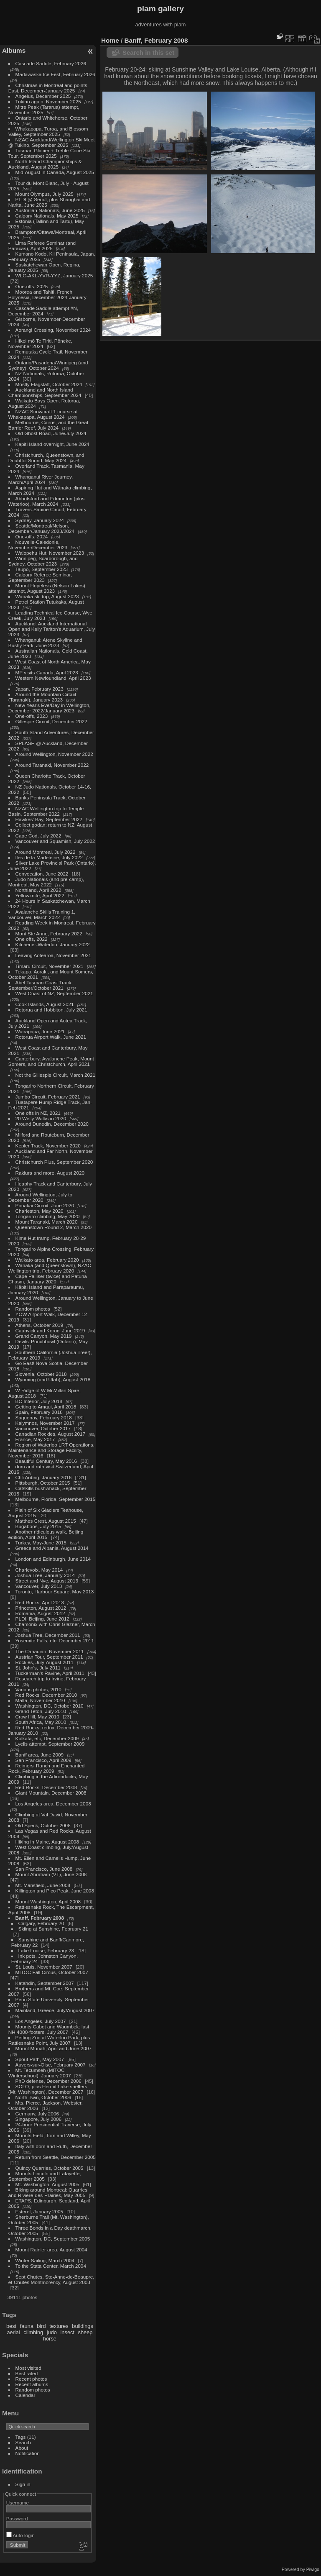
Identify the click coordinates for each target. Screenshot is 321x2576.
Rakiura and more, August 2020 (49, 1172)
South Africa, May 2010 (40, 1722)
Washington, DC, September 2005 (52, 2238)
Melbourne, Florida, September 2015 (55, 1499)
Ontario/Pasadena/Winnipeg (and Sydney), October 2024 (48, 365)
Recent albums (31, 2384)
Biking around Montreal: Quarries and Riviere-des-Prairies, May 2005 (47, 2192)
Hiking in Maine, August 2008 (47, 1841)
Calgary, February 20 (41, 1923)
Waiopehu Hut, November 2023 (49, 553)
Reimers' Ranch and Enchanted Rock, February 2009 (46, 1768)
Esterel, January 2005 (39, 2211)
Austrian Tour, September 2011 (49, 1656)
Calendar (25, 2395)
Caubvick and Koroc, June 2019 (50, 1330)
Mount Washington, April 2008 (48, 1901)
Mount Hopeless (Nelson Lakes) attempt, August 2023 (46, 588)
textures (59, 2326)
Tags (20, 2437)
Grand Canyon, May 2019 (43, 1336)
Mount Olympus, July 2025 (44, 194)
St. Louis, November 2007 (43, 1966)
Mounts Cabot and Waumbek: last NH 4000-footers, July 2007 (48, 2029)
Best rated (26, 2373)
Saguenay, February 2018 (43, 1417)
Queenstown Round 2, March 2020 (53, 1227)
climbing (33, 2332)
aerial (13, 2332)
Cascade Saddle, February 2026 (50, 63)
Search (23, 2442)
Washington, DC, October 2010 (49, 1705)
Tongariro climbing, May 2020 (47, 1216)
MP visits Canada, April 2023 (46, 672)
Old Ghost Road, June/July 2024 (51, 433)
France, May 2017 (35, 1439)
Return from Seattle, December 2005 (55, 2157)
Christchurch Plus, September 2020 (54, 1162)
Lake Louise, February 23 (46, 1950)
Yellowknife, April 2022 (39, 895)
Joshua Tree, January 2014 (45, 1575)
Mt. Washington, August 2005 (47, 2184)
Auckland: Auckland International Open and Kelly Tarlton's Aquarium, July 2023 (51, 629)
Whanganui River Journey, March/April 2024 (40, 479)
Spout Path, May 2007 (39, 2059)
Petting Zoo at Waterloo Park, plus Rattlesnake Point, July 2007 (49, 2040)
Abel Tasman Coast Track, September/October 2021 (40, 985)
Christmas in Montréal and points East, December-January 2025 (47, 87)
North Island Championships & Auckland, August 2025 (45, 164)
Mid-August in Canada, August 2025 (54, 172)
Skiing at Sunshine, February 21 (53, 1928)
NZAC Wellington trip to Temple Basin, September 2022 (46, 811)
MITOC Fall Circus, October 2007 (51, 1972)
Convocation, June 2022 (42, 873)
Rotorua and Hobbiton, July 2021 (51, 1009)
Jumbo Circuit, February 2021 (47, 1096)
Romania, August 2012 (40, 1613)
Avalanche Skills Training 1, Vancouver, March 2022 (41, 914)
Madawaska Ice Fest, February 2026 (55, 74)
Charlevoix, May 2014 (39, 1569)
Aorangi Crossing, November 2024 (53, 330)
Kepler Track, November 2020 (48, 1145)
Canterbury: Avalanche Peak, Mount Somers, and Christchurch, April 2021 (51, 1061)
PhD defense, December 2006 (48, 2081)
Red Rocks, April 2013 (39, 1602)
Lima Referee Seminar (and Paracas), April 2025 (42, 245)
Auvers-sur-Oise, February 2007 (50, 2064)
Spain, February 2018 (39, 1412)
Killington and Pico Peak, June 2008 (54, 1890)
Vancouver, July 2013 (38, 1586)
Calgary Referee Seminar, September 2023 (40, 577)
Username (17, 2502)
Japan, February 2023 (39, 688)
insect (67, 2332)
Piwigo (312, 2569)
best (11, 2326)
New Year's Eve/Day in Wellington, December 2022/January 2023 (49, 707)
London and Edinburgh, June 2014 (53, 1559)
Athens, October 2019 (39, 1325)
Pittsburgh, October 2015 (42, 1482)
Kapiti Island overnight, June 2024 (52, 444)
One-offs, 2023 (31, 716)
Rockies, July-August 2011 (44, 1662)
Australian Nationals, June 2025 (50, 210)
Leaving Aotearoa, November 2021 (53, 955)
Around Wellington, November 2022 (54, 754)
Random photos (32, 1308)
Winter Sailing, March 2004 (44, 2260)
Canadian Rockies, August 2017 (50, 1434)
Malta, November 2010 (40, 1700)
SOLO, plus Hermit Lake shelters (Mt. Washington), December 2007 (47, 2089)
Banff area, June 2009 (39, 1754)
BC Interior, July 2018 (39, 1401)
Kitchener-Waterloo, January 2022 (52, 944)
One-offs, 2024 (31, 536)
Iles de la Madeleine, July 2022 (49, 857)
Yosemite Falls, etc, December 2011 (54, 1640)
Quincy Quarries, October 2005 (49, 2168)
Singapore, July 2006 (38, 2119)
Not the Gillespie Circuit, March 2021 (55, 1075)
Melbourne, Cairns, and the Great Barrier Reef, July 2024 (48, 425)
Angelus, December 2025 (43, 96)
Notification (27, 2453)
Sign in (23, 2484)
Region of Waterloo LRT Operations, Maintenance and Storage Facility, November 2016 (51, 1450)
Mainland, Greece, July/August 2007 (55, 2010)
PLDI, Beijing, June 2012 (42, 1618)
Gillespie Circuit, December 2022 (51, 721)
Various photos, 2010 (38, 1689)
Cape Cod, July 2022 (38, 835)
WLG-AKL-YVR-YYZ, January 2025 (54, 275)
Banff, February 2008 (39, 1917)
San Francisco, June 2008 (44, 1869)
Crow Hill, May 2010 (37, 1716)
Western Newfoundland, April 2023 (53, 678)
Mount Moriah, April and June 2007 (53, 2048)
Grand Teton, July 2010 (40, 1711)
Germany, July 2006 (37, 2113)
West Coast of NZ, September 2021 (54, 993)
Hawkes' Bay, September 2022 (48, 819)
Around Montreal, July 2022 (45, 852)
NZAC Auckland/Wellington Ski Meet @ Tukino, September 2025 (51, 142)
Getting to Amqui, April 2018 (45, 1406)
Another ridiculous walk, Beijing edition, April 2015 (46, 1534)
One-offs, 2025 (31, 286)
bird (41, 2326)
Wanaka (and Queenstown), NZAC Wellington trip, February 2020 (49, 1267)
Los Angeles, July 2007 (40, 2021)
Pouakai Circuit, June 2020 (44, 1205)
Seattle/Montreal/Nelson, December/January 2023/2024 (41, 528)
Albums (13, 50)
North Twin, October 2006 (43, 2097)
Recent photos (31, 2378)
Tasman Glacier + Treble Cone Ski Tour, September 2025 (49, 153)
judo (52, 2332)
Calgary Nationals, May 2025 (47, 215)
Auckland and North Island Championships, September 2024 (45, 392)
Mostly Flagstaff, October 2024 (48, 384)
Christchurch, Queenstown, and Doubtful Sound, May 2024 (46, 457)
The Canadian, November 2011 (49, 1651)
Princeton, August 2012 (40, 1608)
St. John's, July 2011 (38, 1667)
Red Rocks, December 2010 (46, 1695)
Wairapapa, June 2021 (40, 1031)
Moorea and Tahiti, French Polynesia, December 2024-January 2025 (47, 297)
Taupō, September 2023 (41, 569)
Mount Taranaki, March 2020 (46, 1221)
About (21, 2448)
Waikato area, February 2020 (47, 1259)
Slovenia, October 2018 (41, 1374)
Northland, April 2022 (38, 890)
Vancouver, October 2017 (43, 1428)
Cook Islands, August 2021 (44, 1004)
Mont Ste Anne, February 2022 (48, 933)
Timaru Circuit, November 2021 (49, 966)
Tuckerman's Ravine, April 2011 (49, 1673)
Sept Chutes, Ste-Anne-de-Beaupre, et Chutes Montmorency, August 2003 (51, 2279)
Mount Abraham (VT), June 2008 (51, 1874)
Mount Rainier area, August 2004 (51, 2249)
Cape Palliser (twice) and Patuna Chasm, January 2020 (47, 1278)
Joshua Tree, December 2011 (47, 1635)
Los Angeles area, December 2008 (53, 1803)
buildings (82, 2326)
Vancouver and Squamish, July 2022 (55, 841)
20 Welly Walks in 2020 (40, 1118)
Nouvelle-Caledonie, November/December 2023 (37, 544)
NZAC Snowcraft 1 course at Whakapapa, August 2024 (43, 414)
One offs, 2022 (31, 939)
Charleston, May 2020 (39, 1211)
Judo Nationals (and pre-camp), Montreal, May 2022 (46, 881)
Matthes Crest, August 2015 (45, 1521)
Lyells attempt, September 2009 (50, 1743)
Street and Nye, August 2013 (46, 1580)
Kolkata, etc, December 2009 (47, 1738)
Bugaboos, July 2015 (38, 1526)
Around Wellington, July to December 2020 (40, 1197)
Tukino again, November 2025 (48, 101)
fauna (26, 2326)
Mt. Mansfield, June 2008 (42, 1885)
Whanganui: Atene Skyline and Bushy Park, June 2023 (45, 642)
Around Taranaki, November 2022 (52, 765)
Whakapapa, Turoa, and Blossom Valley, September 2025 (48, 131)
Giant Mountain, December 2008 (51, 1792)
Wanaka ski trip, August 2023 (47, 596)
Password (17, 2518)
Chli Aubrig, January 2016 (43, 1477)
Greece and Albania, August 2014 (52, 1548)
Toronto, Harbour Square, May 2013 (54, 1591)
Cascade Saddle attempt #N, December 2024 (43, 310)
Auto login (20, 2535)
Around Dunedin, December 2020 (52, 1124)
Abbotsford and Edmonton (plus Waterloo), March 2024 (46, 501)
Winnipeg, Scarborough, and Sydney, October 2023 (43, 561)
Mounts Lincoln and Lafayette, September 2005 (44, 2176)
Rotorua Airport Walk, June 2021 (51, 1037)
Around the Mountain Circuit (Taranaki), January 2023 (42, 696)
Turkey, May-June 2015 (40, 1542)
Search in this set (148, 52)
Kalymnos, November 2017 (45, 1423)
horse (49, 2338)
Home (110, 40)
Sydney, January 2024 (39, 520)
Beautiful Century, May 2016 (46, 1461)
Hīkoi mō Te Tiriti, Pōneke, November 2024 (40, 343)
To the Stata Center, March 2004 (50, 2266)
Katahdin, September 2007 (44, 1983)
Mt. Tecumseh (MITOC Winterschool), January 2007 (39, 2072)
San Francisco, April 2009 (43, 1760)
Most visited (28, 2368)
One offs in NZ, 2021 (38, 1113)
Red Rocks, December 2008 (46, 1787)
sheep (85, 2332)
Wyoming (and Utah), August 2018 (53, 1379)
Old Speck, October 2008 (43, 1825)
